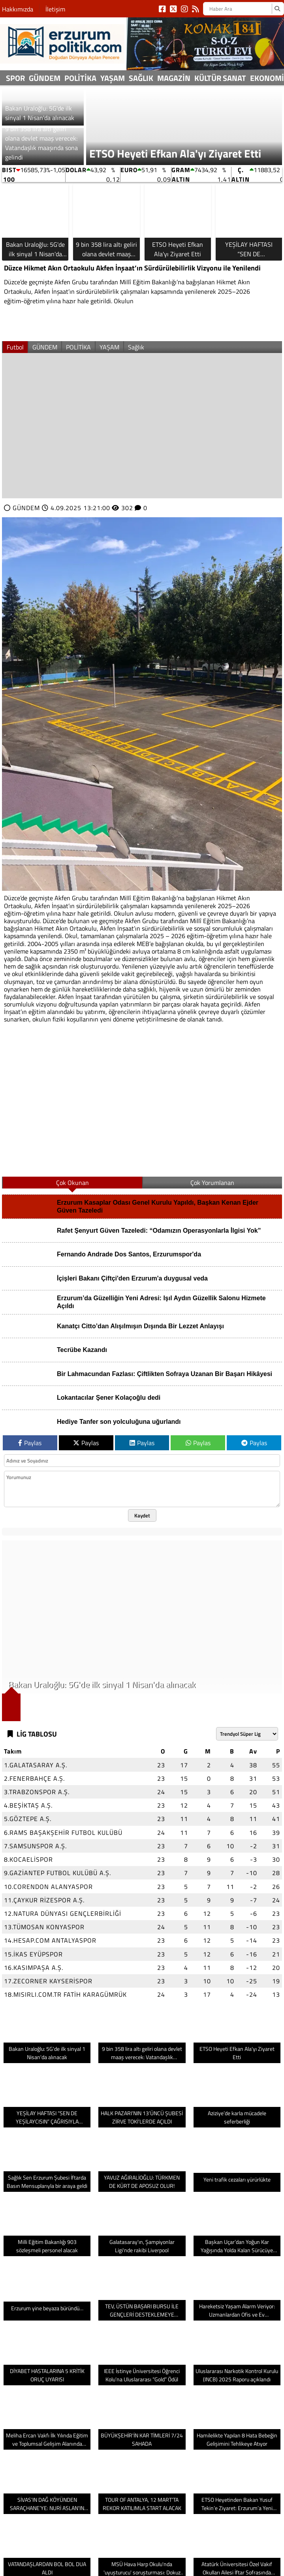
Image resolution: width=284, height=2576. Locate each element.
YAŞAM (112, 78)
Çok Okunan (72, 1182)
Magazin (173, 78)
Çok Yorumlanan (212, 1182)
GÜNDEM (44, 78)
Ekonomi (267, 78)
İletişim (55, 9)
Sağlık (141, 78)
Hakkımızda (17, 9)
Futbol (15, 347)
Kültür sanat (220, 78)
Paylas (29, 1443)
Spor (15, 78)
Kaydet (142, 1515)
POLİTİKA (80, 78)
